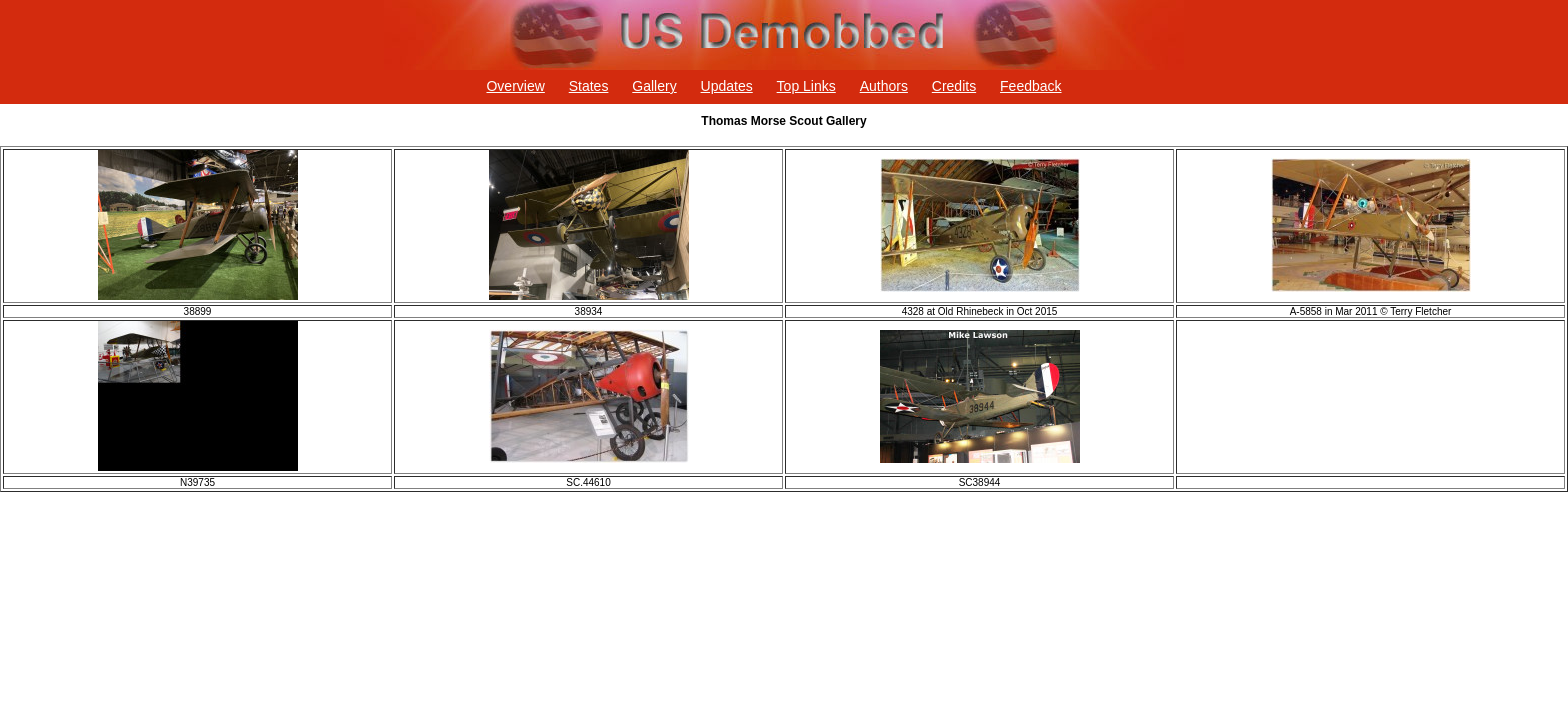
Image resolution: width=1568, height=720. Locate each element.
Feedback (1030, 86)
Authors (884, 86)
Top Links (806, 86)
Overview (515, 86)
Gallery (654, 86)
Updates (727, 86)
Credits (954, 86)
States (589, 86)
